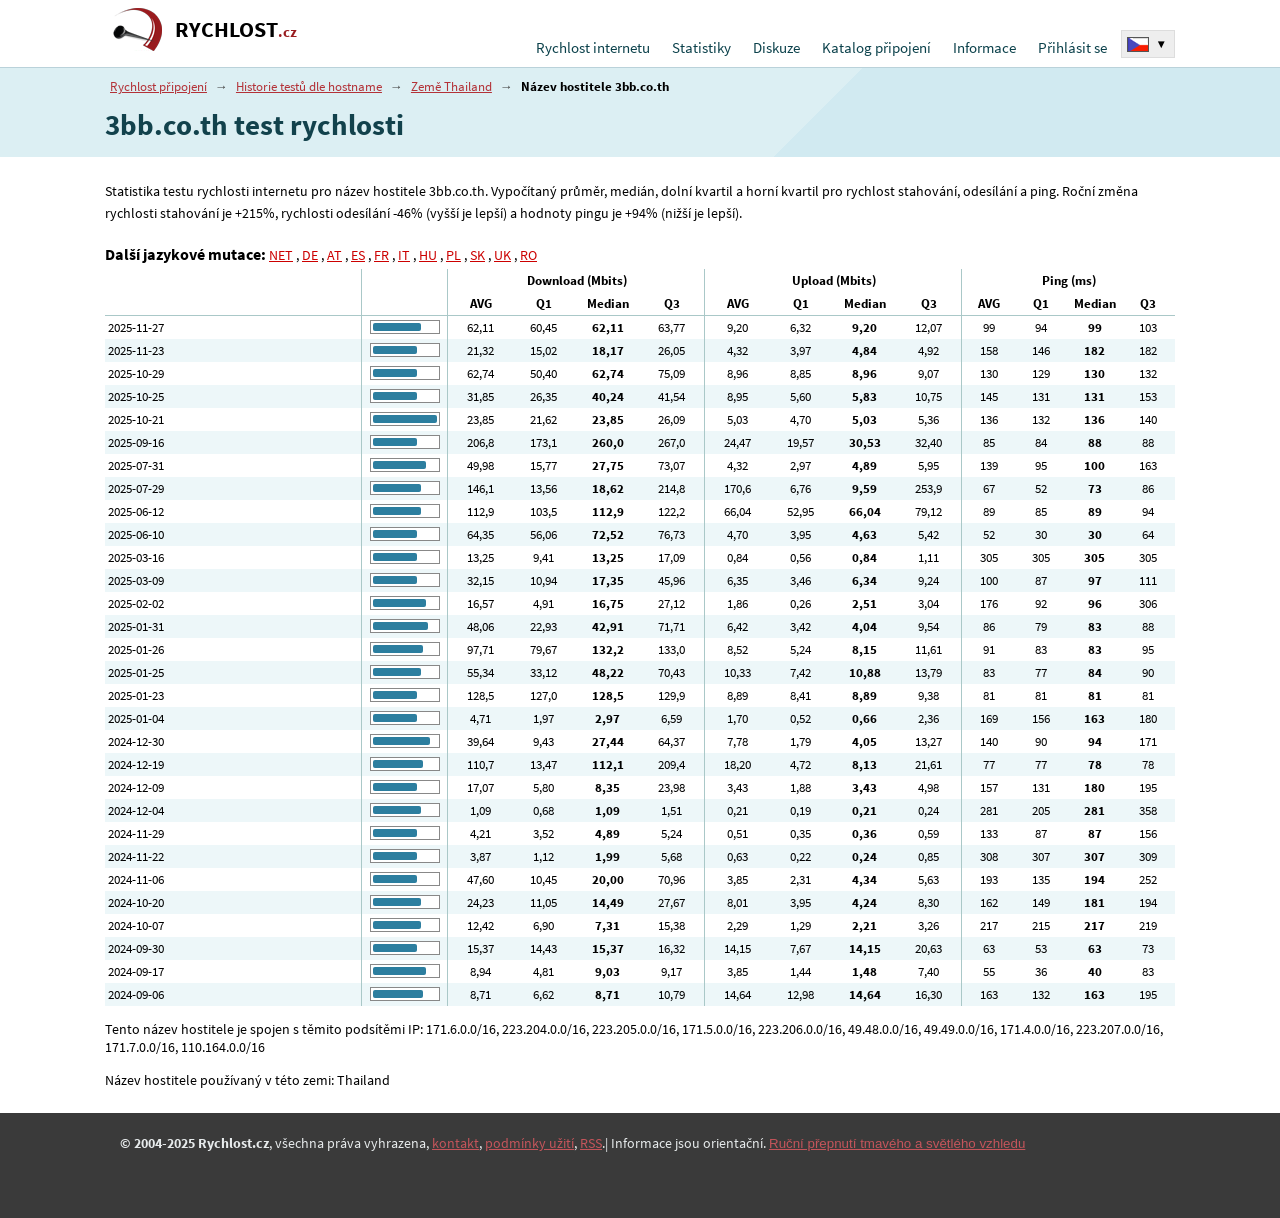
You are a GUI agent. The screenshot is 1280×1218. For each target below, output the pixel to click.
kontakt (455, 1143)
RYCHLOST (236, 29)
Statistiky (701, 47)
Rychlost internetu (593, 47)
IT (404, 255)
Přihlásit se (1072, 47)
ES (358, 255)
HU (428, 255)
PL (453, 255)
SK (477, 255)
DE (310, 255)
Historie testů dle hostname (309, 86)
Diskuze (776, 47)
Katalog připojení (876, 47)
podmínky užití (529, 1143)
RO (528, 255)
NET (281, 255)
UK (502, 255)
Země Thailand (451, 86)
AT (334, 255)
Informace (984, 47)
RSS (591, 1143)
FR (381, 255)
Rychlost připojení (158, 86)
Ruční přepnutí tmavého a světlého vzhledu (897, 1143)
